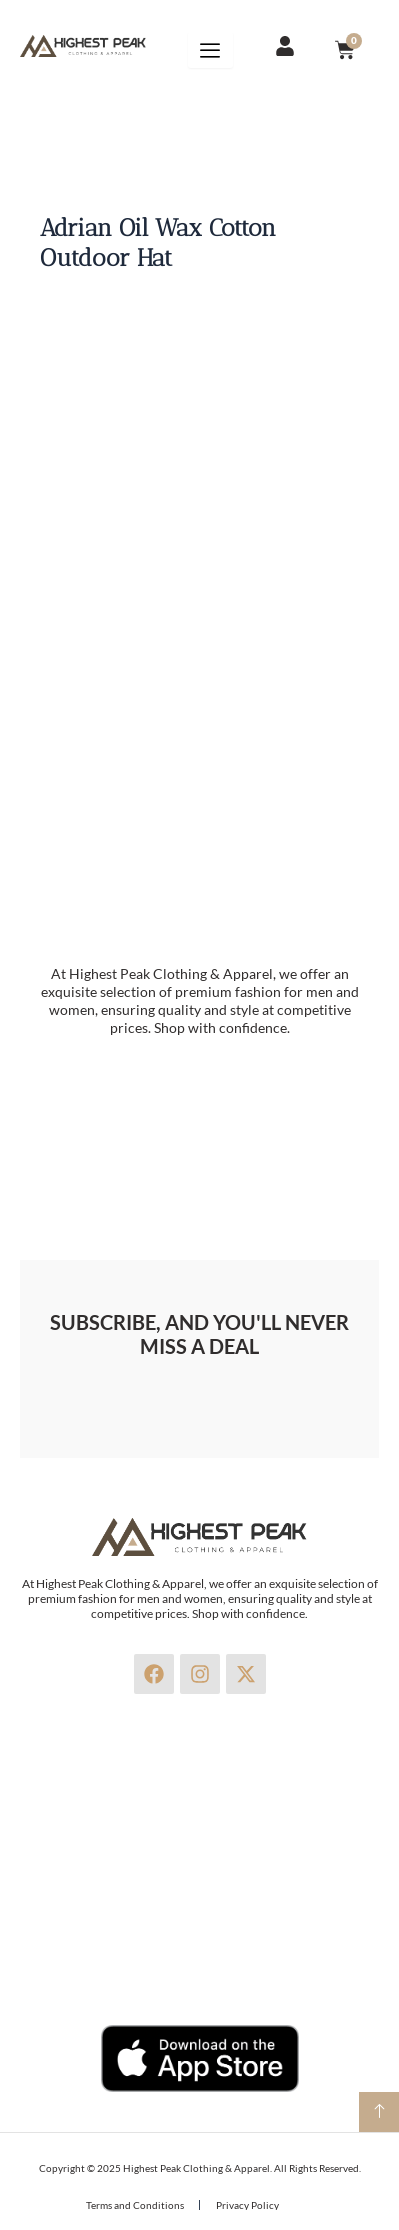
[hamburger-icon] (210, 50)
